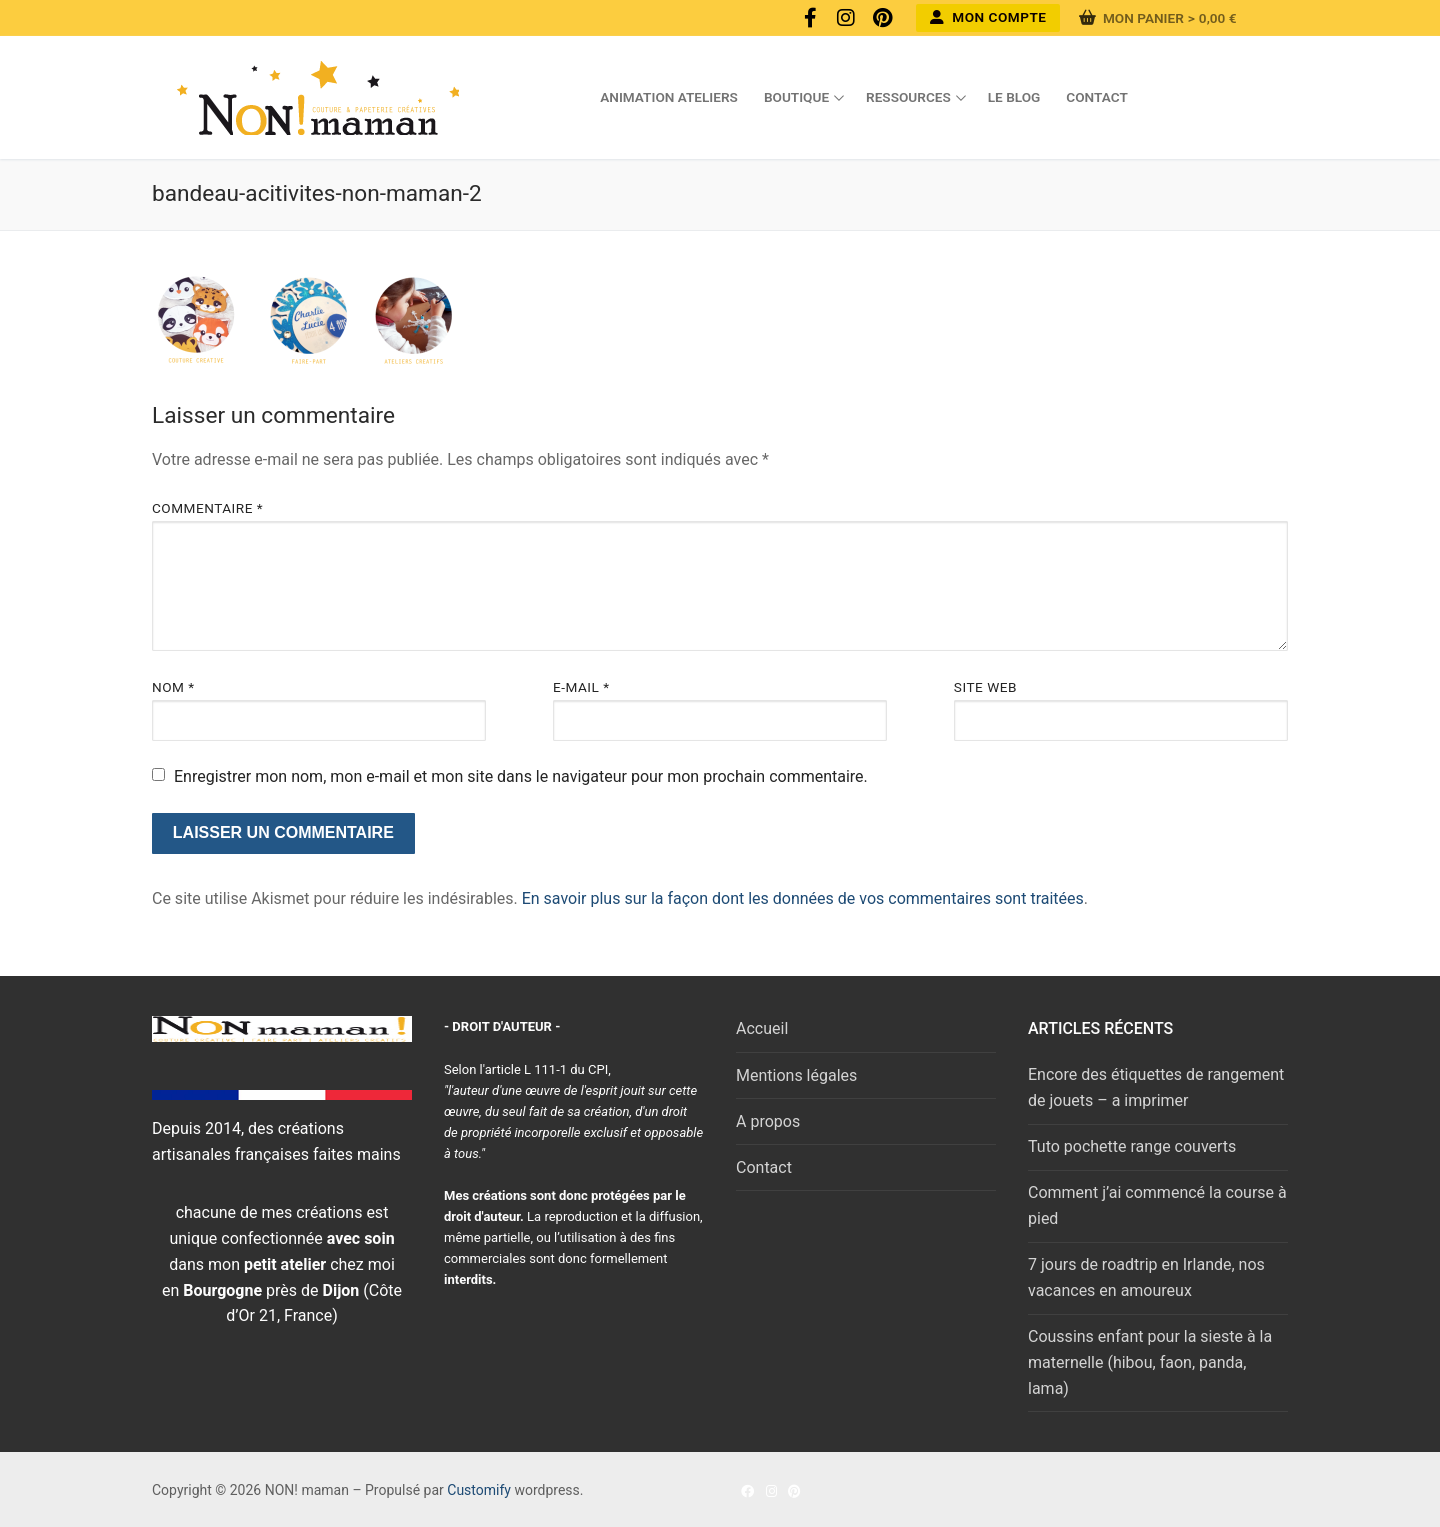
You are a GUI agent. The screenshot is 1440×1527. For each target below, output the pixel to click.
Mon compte (988, 17)
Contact (764, 1167)
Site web (985, 687)
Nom (173, 687)
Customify (479, 1490)
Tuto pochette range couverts (1132, 1146)
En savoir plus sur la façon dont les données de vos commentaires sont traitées (803, 898)
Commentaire (207, 508)
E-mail (581, 687)
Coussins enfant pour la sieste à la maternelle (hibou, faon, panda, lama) (1150, 1362)
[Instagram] (846, 18)
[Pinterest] (882, 18)
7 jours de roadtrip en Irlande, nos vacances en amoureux (1146, 1277)
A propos (768, 1121)
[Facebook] (810, 18)
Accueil (762, 1028)
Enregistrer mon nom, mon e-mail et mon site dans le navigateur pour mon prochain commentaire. (521, 776)
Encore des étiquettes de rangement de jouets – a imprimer (1156, 1087)
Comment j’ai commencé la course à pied (1157, 1205)
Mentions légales (796, 1075)
